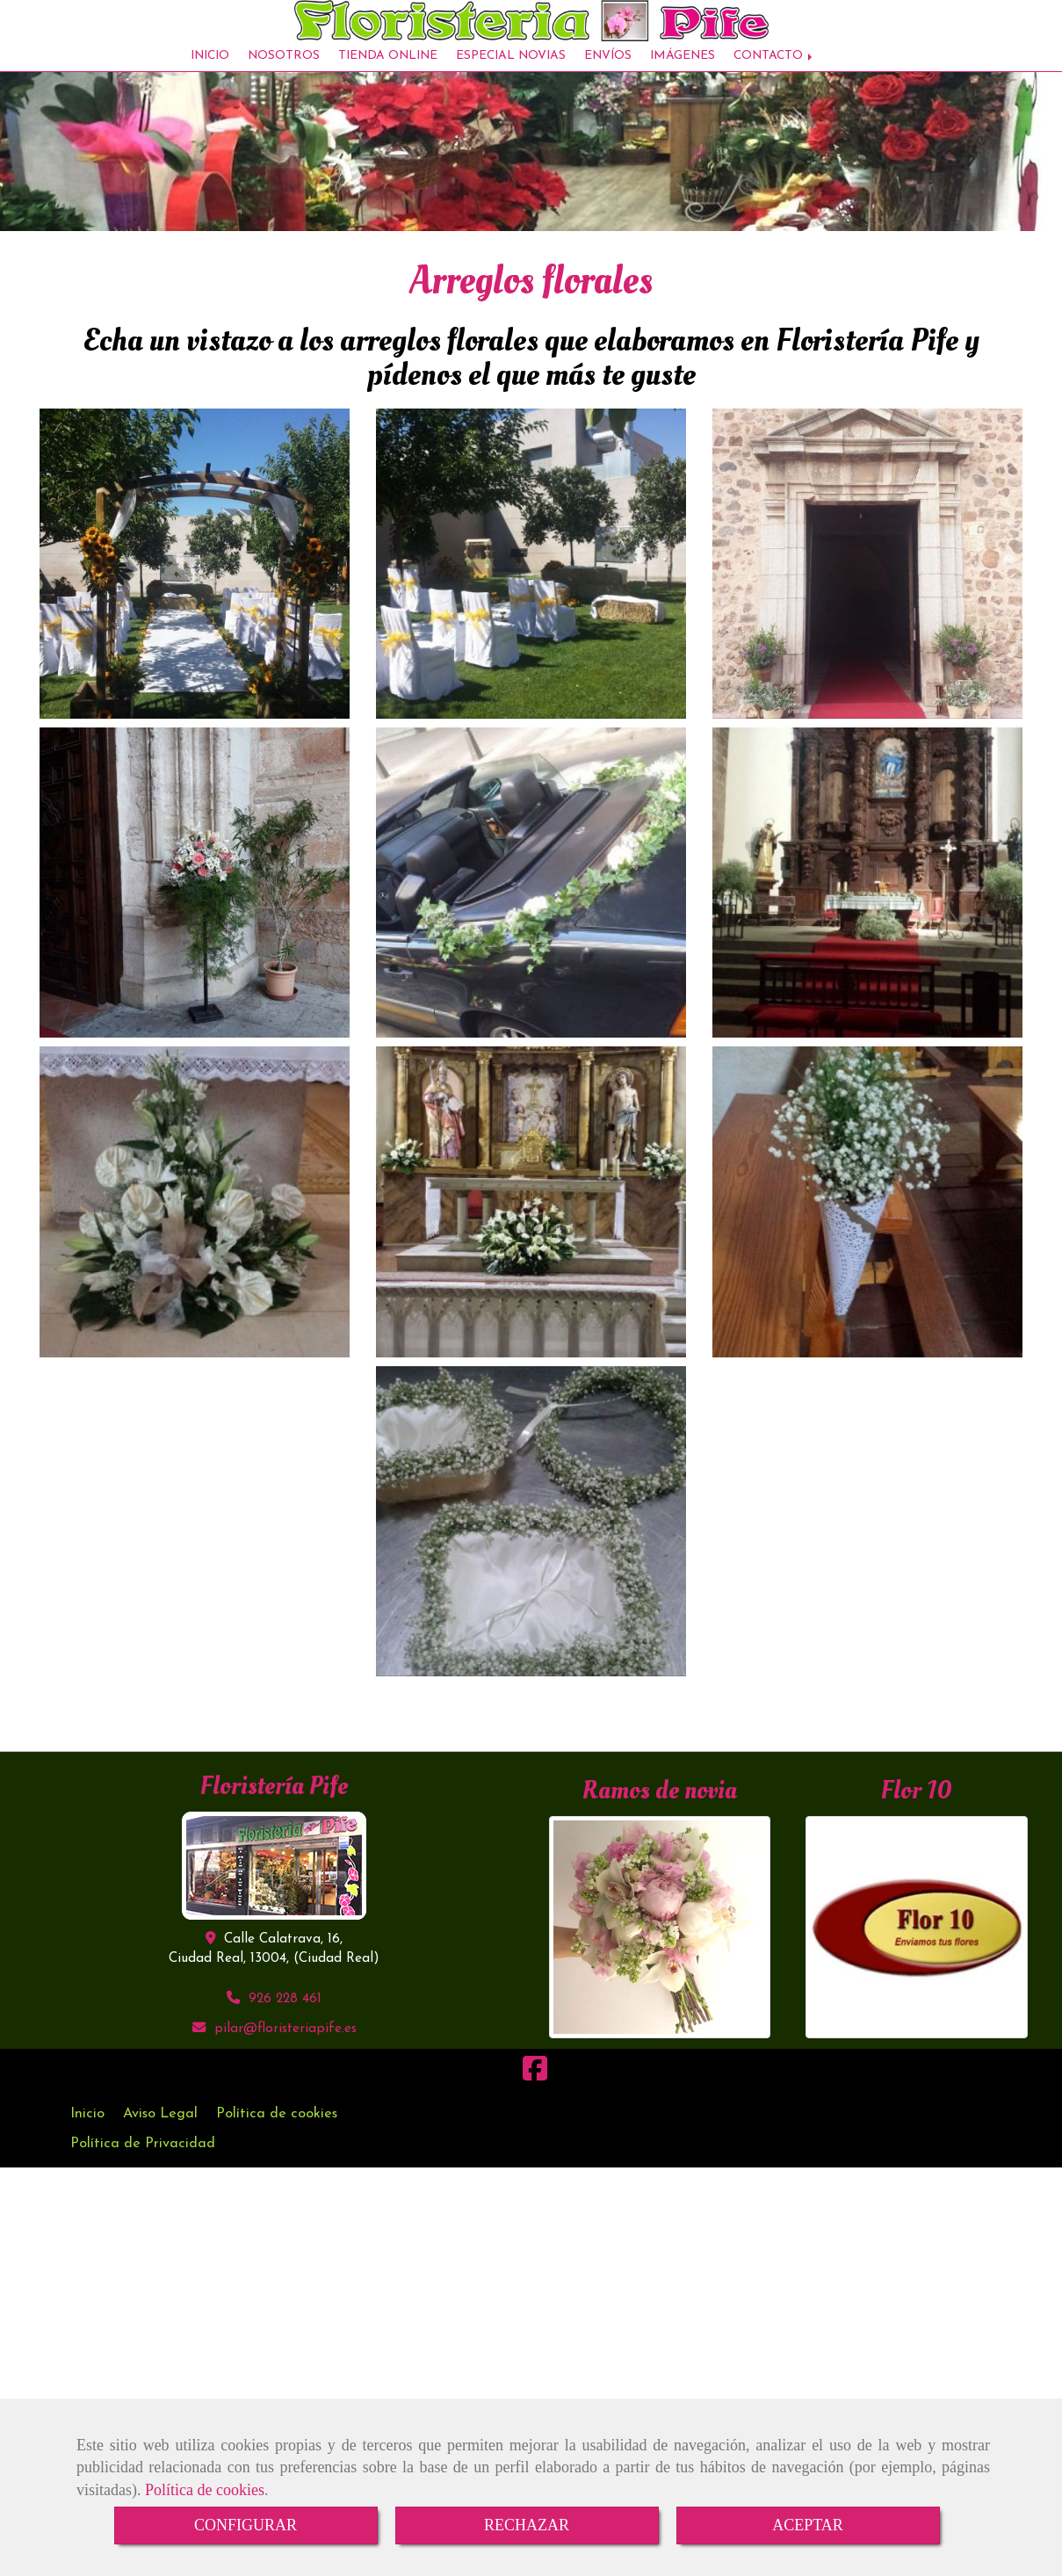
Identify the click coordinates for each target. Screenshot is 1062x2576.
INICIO (210, 64)
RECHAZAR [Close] (526, 2525)
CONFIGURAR (245, 2525)
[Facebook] (535, 2088)
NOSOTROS (284, 64)
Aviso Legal (160, 2127)
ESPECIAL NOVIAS (511, 64)
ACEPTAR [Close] (807, 2525)
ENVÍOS (608, 64)
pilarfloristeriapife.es (285, 2042)
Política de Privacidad (142, 2157)
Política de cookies (204, 2490)
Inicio (87, 2127)
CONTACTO (774, 64)
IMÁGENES (682, 64)
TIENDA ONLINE (387, 64)
